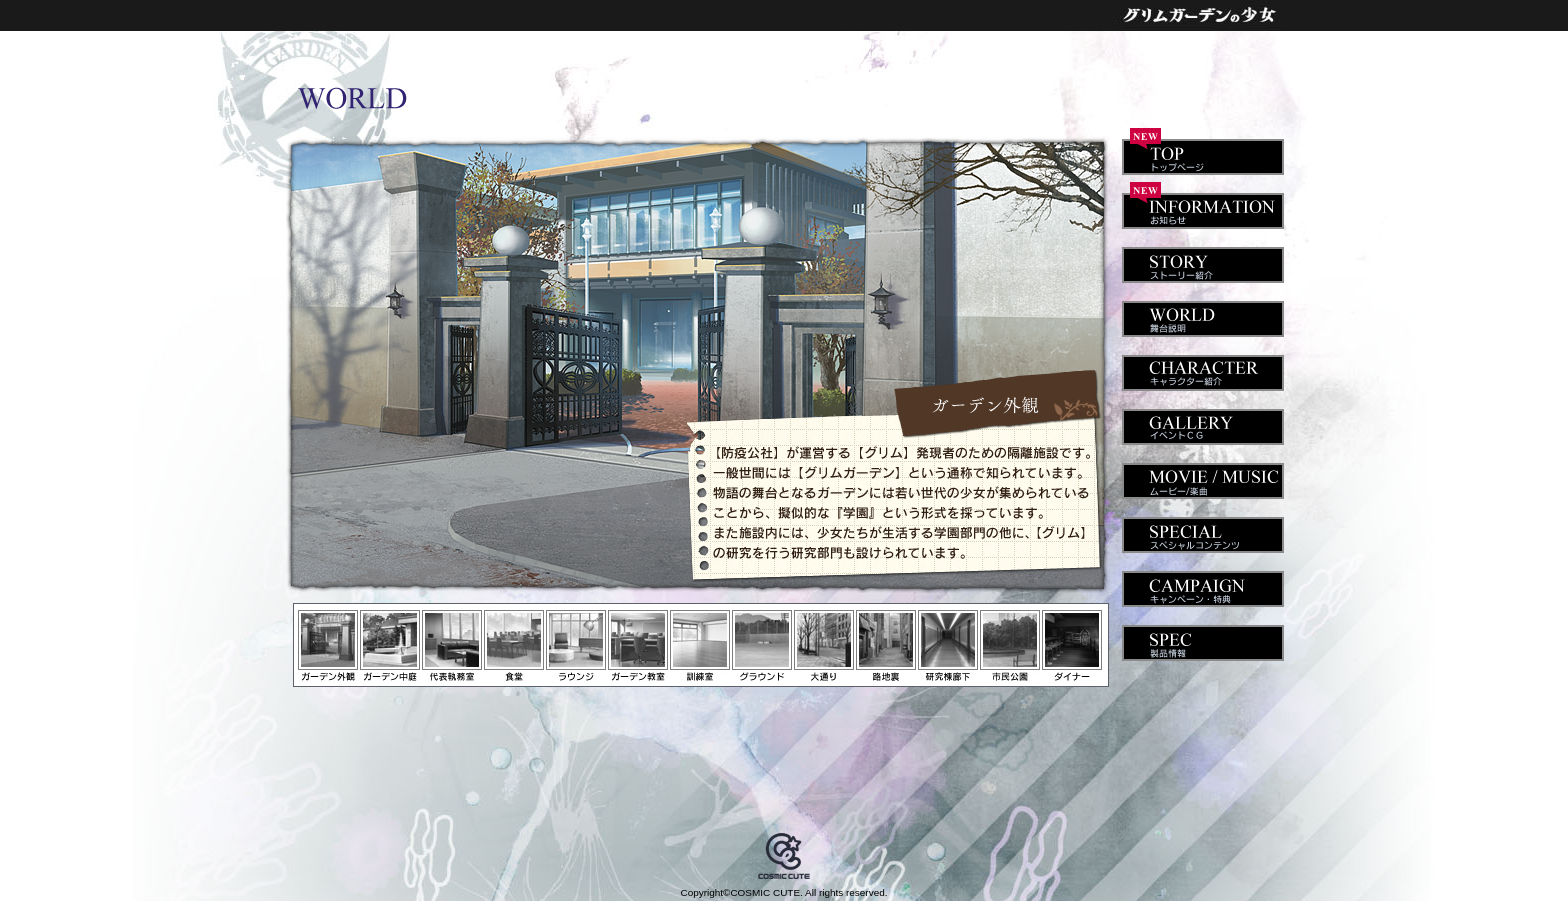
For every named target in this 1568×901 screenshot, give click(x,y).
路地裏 (886, 646)
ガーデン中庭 (390, 646)
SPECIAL (1200, 527)
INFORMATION (1200, 203)
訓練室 (700, 646)
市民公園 (1010, 646)
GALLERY (1200, 419)
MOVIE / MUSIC (1200, 473)
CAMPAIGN (1200, 581)
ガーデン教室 (638, 646)
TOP (1200, 149)
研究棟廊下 (948, 646)
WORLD (1200, 311)
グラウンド (762, 646)
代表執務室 (452, 646)
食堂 (514, 646)
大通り (824, 646)
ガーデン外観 (328, 646)
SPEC (1200, 635)
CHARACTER (1200, 365)
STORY (1200, 257)
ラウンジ (576, 646)
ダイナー (1072, 646)
